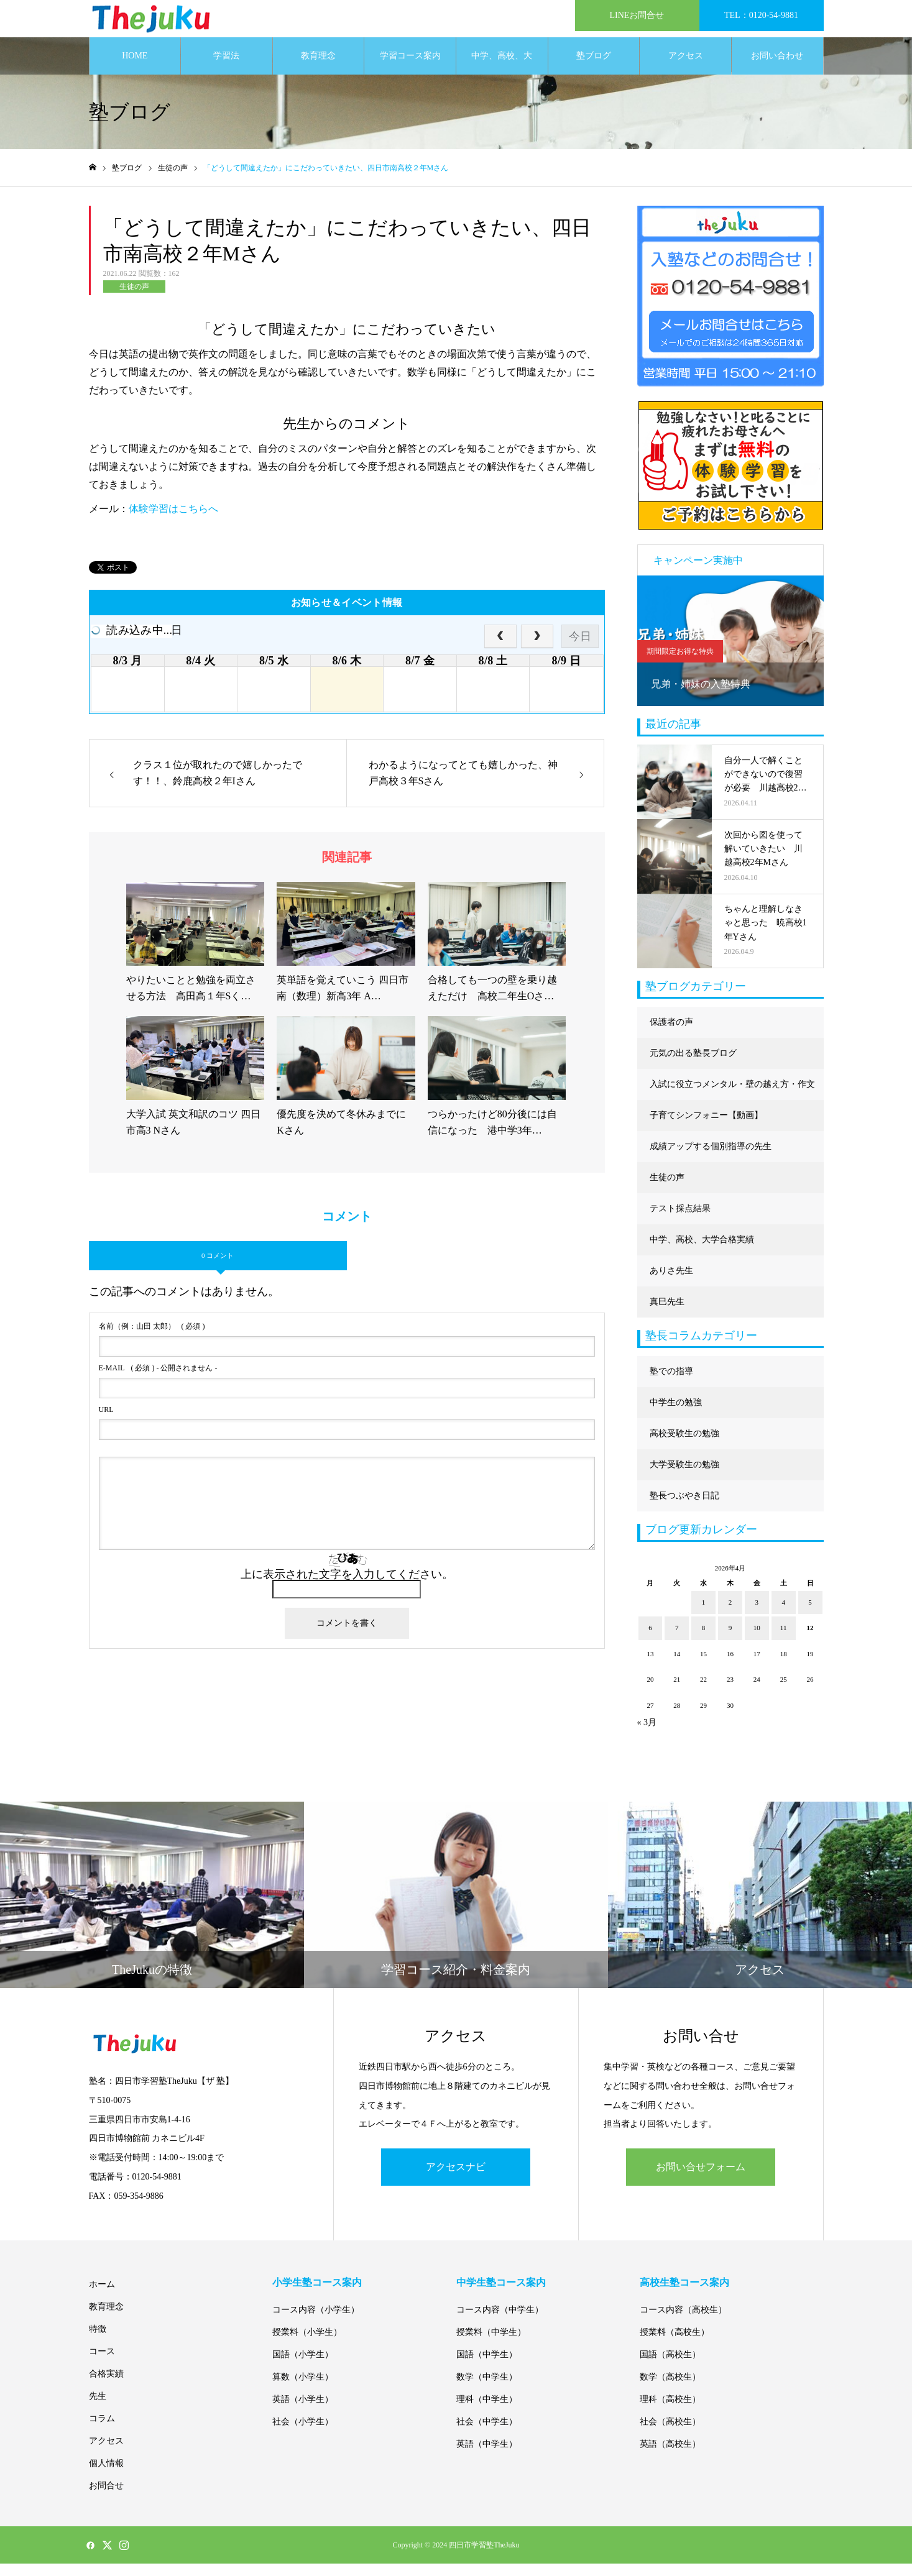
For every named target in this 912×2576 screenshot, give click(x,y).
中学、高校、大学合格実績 (501, 75)
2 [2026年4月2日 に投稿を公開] (730, 1614)
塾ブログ (593, 68)
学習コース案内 (410, 68)
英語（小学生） (302, 2411)
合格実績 (106, 2386)
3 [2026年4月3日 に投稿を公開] (757, 1614)
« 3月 (647, 1734)
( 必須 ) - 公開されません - (158, 1380)
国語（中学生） (486, 2367)
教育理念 (318, 68)
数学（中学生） (486, 2389)
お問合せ (106, 2498)
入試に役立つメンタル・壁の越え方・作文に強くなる (732, 1102)
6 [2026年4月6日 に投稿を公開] (650, 1640)
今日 (580, 649)
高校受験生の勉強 (684, 1446)
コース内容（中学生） (499, 2322)
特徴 (97, 2341)
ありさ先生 (671, 1283)
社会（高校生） (670, 2434)
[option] (730, 653)
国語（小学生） (302, 2367)
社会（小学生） (302, 2434)
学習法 (226, 68)
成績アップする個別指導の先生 (711, 1158)
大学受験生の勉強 (684, 1477)
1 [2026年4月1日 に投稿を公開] (704, 1614)
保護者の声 (671, 1034)
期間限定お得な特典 (680, 663)
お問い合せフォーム (700, 2179)
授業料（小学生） (307, 2344)
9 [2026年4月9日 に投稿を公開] (730, 1640)
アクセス (685, 68)
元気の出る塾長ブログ (693, 1065)
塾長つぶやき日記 (684, 1508)
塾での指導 (671, 1383)
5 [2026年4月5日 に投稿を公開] (810, 1614)
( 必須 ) (152, 1338)
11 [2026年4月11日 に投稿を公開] (783, 1640)
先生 (97, 2408)
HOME (134, 68)
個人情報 (106, 2475)
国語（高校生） (670, 2367)
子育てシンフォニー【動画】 (706, 1127)
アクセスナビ (456, 2179)
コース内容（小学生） (315, 2322)
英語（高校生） (670, 2456)
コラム (102, 2431)
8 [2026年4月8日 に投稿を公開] (704, 1640)
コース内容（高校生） (683, 2322)
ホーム (102, 2296)
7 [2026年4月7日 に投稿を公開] (677, 1640)
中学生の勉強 (676, 1414)
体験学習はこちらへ (173, 521)
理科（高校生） (670, 2411)
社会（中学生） (486, 2434)
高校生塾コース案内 (684, 2295)
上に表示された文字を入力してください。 (347, 1586)
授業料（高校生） (674, 2344)
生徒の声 (134, 299)
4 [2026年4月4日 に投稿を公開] (783, 1614)
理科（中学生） (486, 2411)
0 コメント (217, 1268)
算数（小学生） (302, 2389)
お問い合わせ (777, 68)
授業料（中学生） (491, 2344)
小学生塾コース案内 (317, 2295)
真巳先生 (667, 1314)
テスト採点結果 (680, 1221)
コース (102, 2363)
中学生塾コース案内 (501, 2295)
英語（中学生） (486, 2456)
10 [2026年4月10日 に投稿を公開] (756, 1640)
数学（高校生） (670, 2389)
